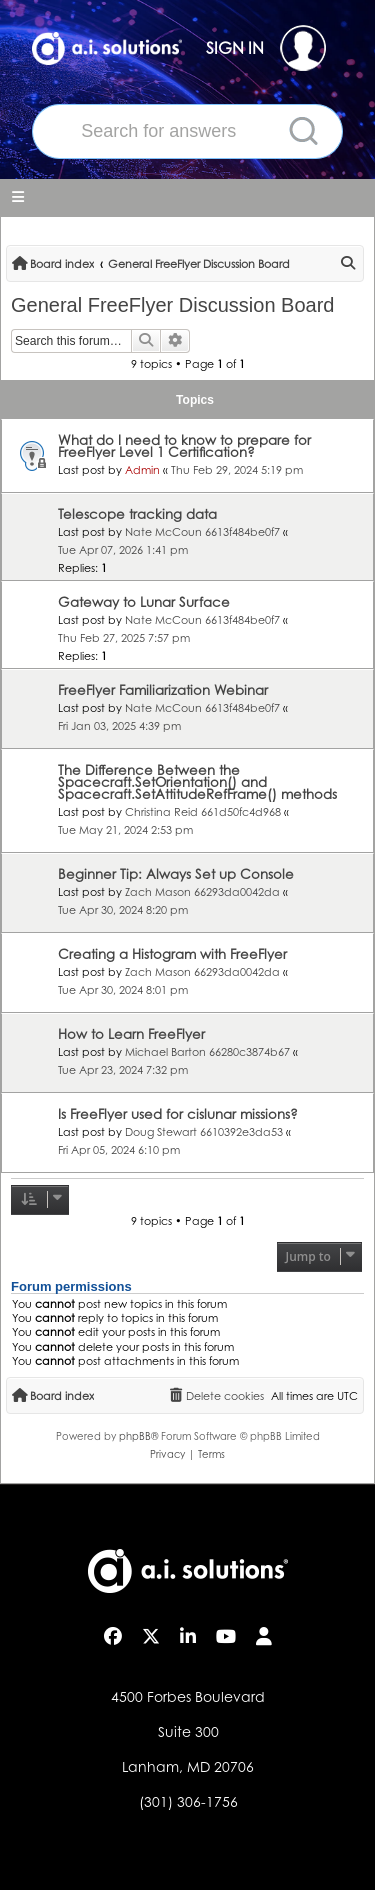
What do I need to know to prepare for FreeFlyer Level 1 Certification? (184, 446)
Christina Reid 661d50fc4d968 (203, 812)
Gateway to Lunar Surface (144, 602)
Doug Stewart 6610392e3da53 (204, 1132)
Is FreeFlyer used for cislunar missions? (178, 1114)
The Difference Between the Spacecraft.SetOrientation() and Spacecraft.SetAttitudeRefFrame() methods (197, 782)
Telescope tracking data (137, 514)
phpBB (135, 1436)
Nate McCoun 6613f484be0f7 (202, 532)
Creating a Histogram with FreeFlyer (172, 954)
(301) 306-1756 (188, 1801)
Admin (142, 470)
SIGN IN (266, 48)
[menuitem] (349, 264)
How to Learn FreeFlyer (131, 1034)
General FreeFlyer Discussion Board (172, 305)
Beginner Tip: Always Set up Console (176, 874)
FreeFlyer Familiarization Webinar (163, 690)
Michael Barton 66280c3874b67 (207, 1052)
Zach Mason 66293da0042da (202, 892)
